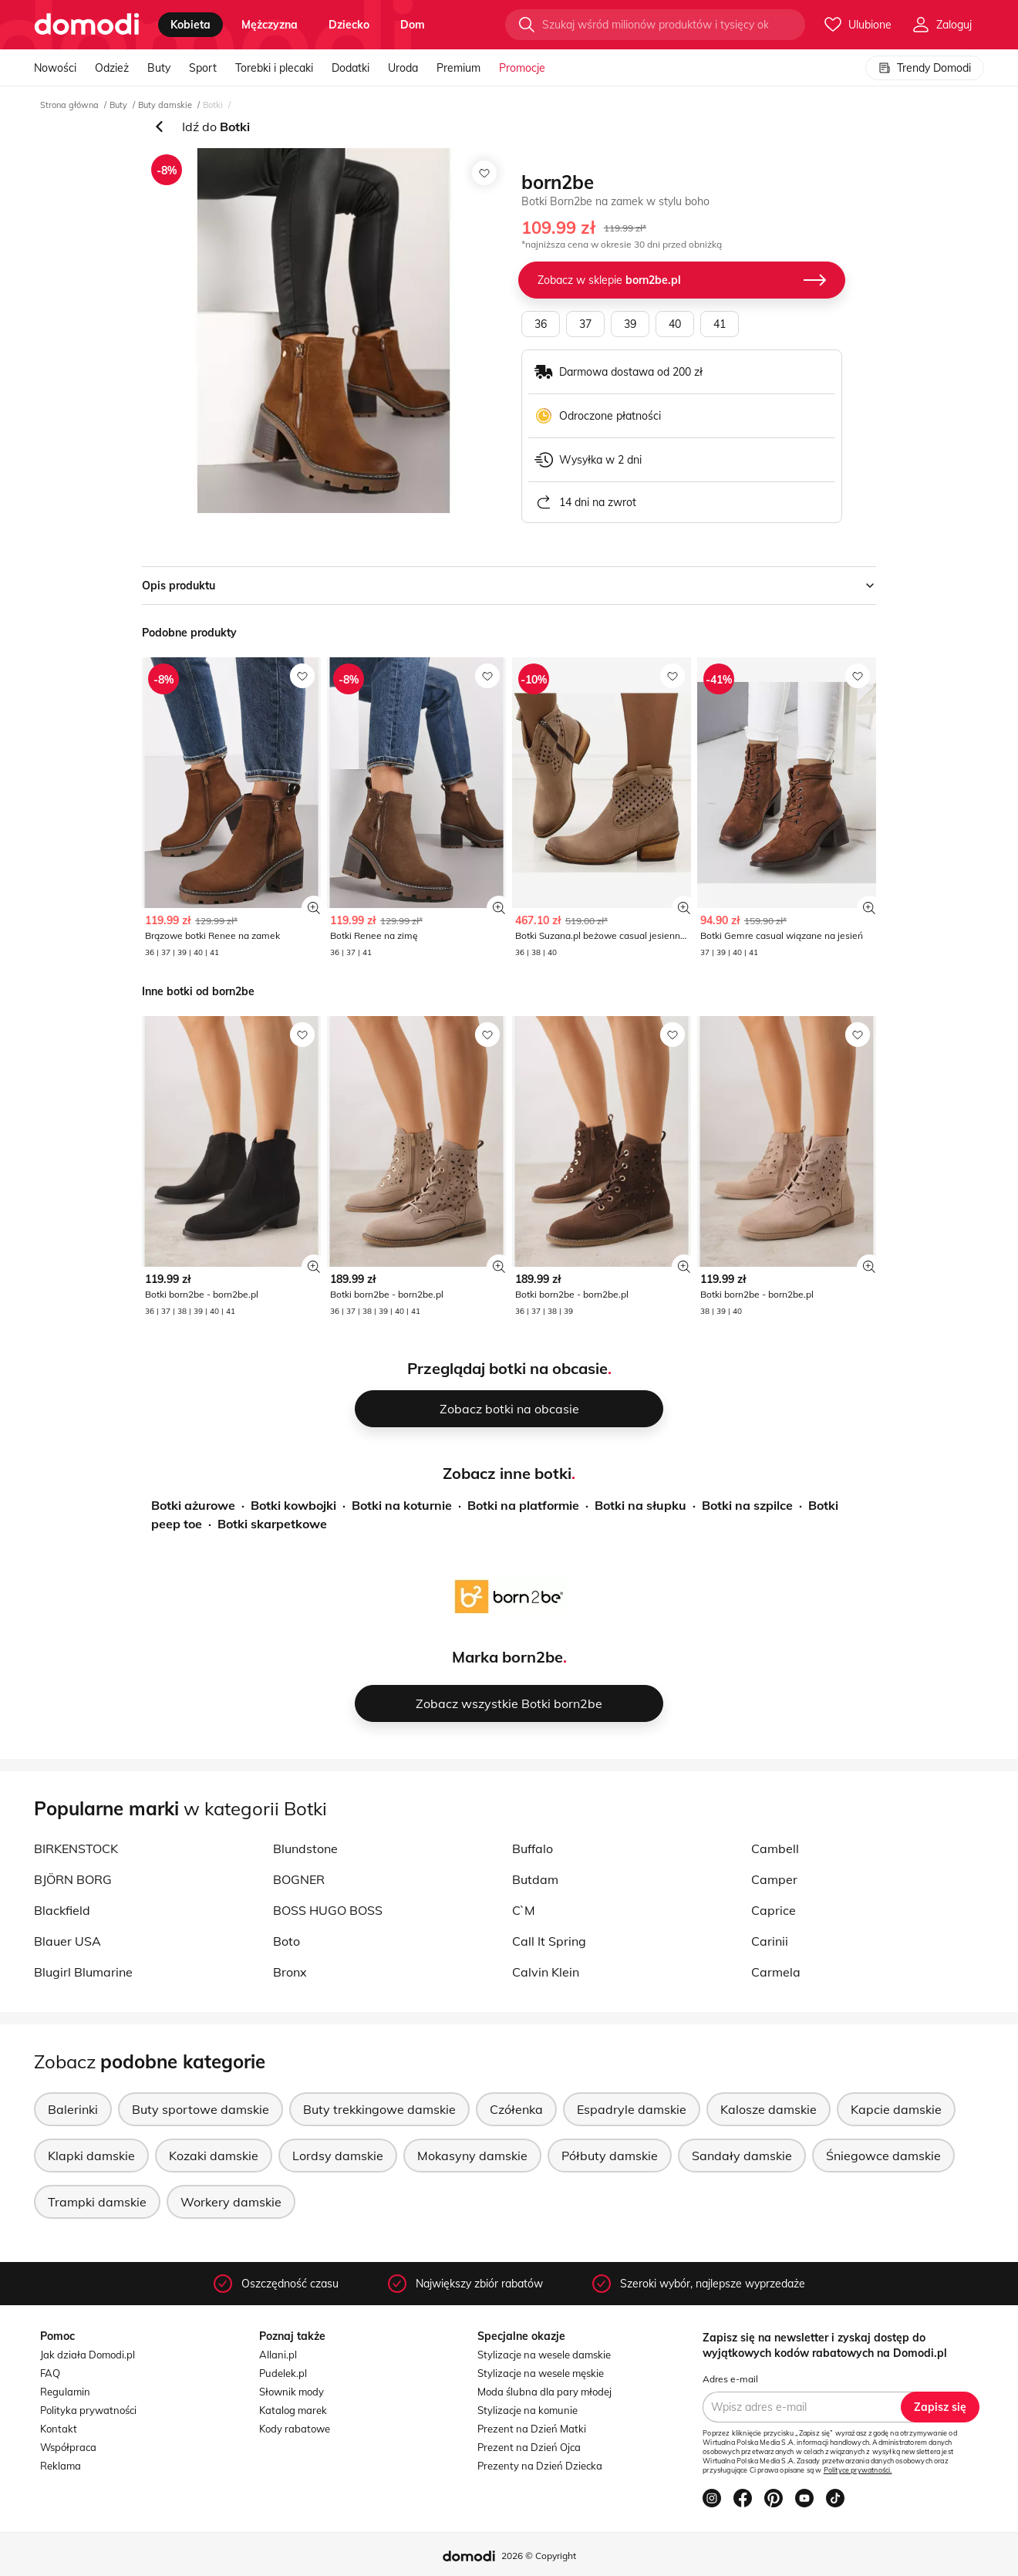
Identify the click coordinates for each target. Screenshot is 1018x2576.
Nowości (55, 68)
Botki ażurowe (193, 1505)
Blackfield (62, 1910)
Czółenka (516, 2109)
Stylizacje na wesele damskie (544, 2354)
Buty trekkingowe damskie (379, 2109)
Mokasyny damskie (472, 2155)
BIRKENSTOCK (76, 1848)
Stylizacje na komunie (527, 2410)
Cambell (775, 1848)
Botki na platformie (523, 1505)
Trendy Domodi (924, 68)
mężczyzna (269, 25)
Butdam (535, 1879)
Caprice (773, 1910)
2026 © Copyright (538, 2555)
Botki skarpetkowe (272, 1523)
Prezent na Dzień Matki (531, 2428)
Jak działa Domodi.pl (87, 2354)
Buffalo (532, 1848)
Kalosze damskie (768, 2109)
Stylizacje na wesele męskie (540, 2373)
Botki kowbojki (293, 1505)
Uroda (403, 68)
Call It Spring (549, 1941)
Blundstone (305, 1848)
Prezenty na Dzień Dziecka (539, 2466)
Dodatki (350, 68)
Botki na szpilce (747, 1505)
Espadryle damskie (631, 2109)
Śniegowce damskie (883, 2155)
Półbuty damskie (609, 2155)
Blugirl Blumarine (83, 1972)
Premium (458, 68)
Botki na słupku (640, 1505)
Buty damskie (165, 105)
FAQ (50, 2373)
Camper (774, 1879)
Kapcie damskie (896, 2109)
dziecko (349, 25)
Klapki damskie (91, 2155)
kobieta (190, 25)
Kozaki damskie (213, 2155)
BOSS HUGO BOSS (328, 1910)
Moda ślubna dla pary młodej (544, 2391)
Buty (158, 68)
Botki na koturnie (402, 1505)
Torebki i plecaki (274, 68)
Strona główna (69, 105)
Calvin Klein (545, 1972)
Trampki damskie (97, 2202)
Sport (203, 68)
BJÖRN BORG (73, 1879)
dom (412, 25)
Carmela (776, 1972)
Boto (286, 1941)
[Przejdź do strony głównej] (87, 24)
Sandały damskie (742, 2155)
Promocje (522, 68)
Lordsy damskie (337, 2155)
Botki (213, 105)
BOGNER (299, 1879)
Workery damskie (230, 2202)
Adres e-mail (730, 2379)
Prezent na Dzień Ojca (529, 2447)
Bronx (290, 1972)
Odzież (112, 68)
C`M (523, 1910)
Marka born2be (507, 1656)
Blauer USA (67, 1941)
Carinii (769, 1941)
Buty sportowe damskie (200, 2109)
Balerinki (73, 2109)
